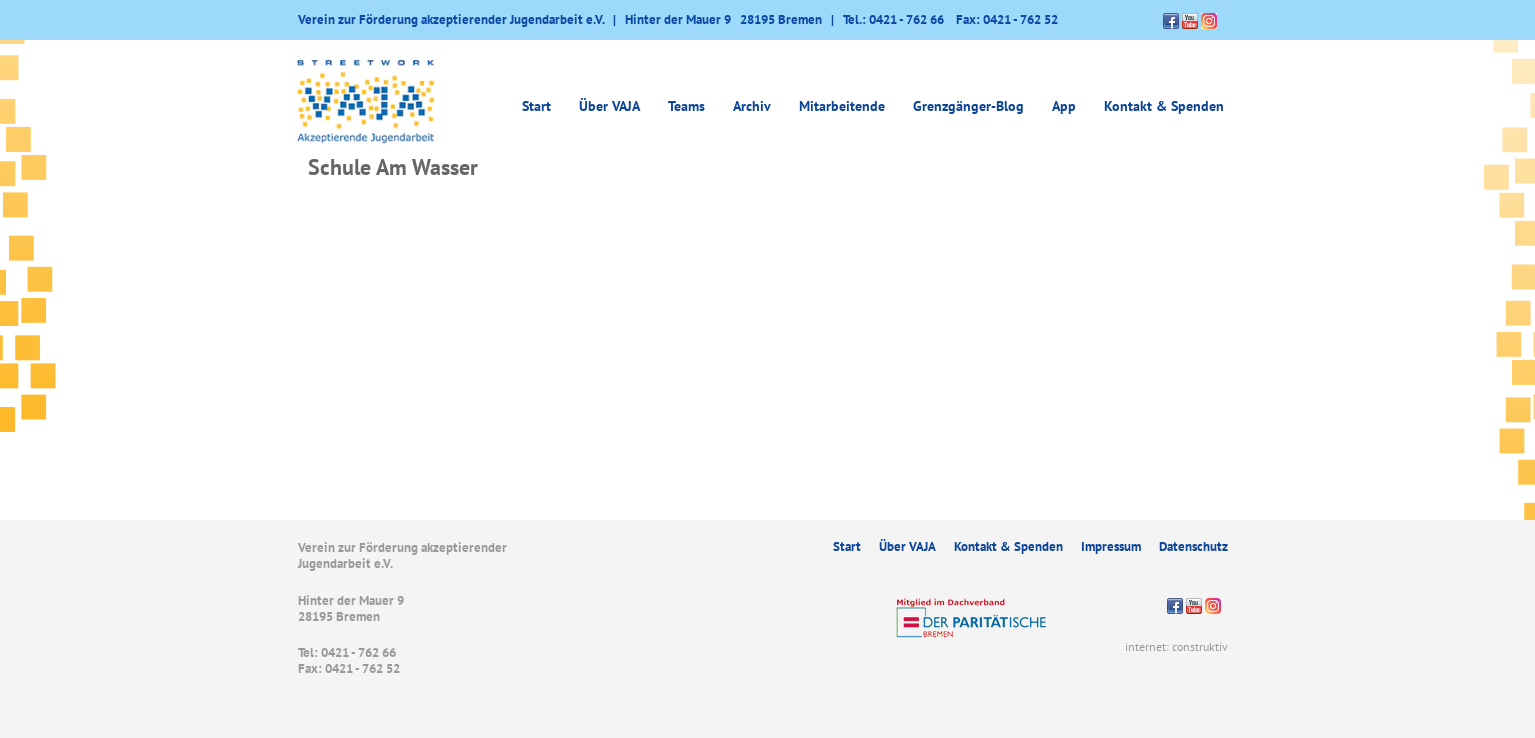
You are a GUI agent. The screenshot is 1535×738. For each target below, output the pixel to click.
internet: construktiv (1176, 646)
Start (536, 106)
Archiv (752, 106)
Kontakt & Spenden (1164, 106)
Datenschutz (1193, 546)
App (1064, 106)
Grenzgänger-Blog (968, 106)
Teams (686, 106)
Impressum (1111, 546)
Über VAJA (609, 106)
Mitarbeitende (842, 106)
